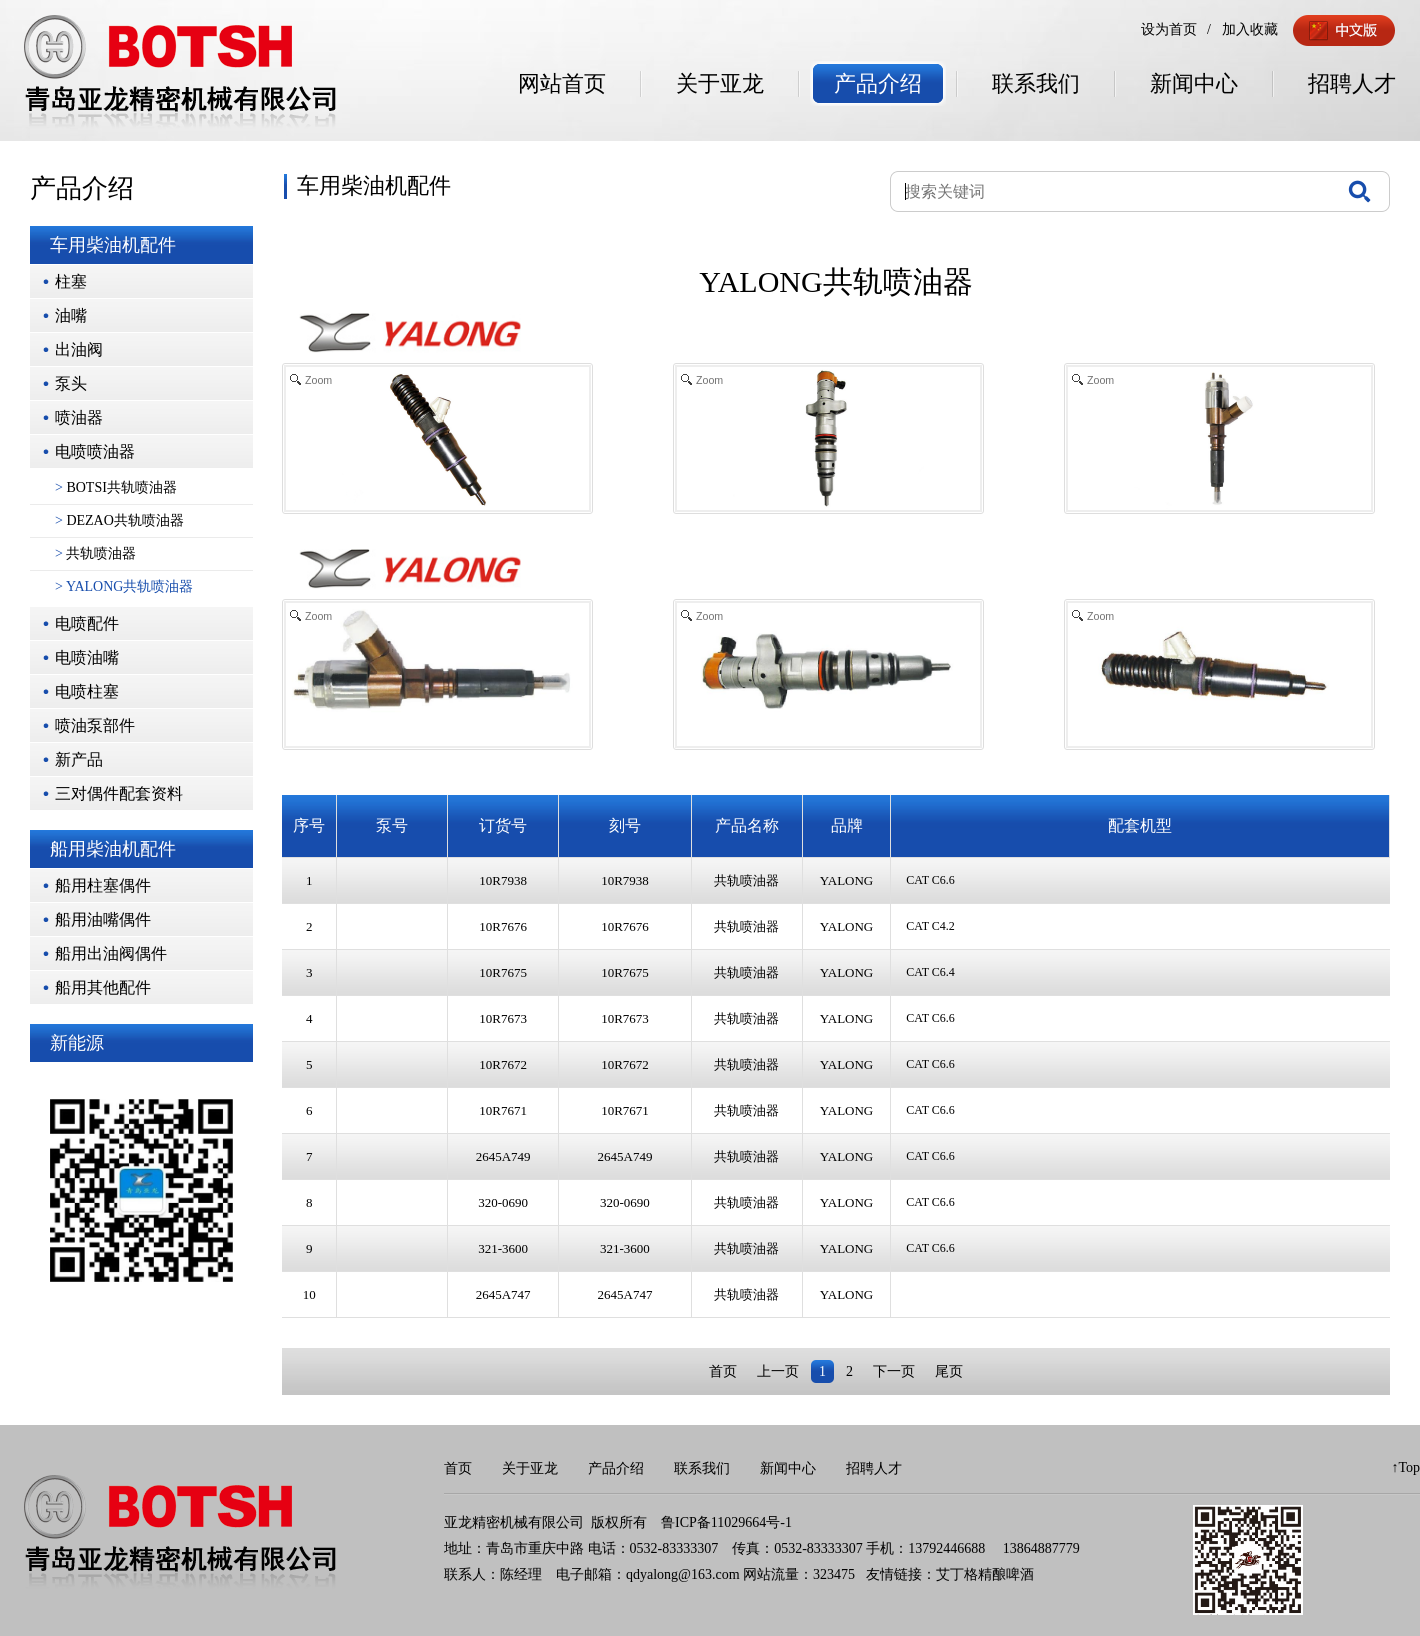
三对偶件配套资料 (119, 793)
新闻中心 (1194, 83)
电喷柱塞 (87, 691)
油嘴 (71, 315)
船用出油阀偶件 (111, 953)
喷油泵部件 (95, 725)
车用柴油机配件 (113, 245)
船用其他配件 (103, 987)
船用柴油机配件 (113, 849)
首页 (723, 1371)
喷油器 (79, 417)
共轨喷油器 (95, 553)
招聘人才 (1352, 83)
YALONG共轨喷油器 (124, 586)
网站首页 (562, 83)
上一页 (778, 1371)
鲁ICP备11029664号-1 (726, 1522)
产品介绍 (878, 83)
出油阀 (79, 349)
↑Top (1405, 1467)
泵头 (71, 383)
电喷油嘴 (87, 657)
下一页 (894, 1371)
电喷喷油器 (95, 451)
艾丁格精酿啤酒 (985, 1574)
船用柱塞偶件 (103, 885)
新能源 (77, 1043)
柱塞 (71, 281)
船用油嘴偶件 (103, 919)
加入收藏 (1250, 29)
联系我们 (1036, 83)
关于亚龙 (720, 83)
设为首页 (1169, 29)
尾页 (949, 1371)
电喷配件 (87, 623)
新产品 (79, 759)
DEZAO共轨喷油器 (119, 520)
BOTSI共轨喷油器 (116, 487)
